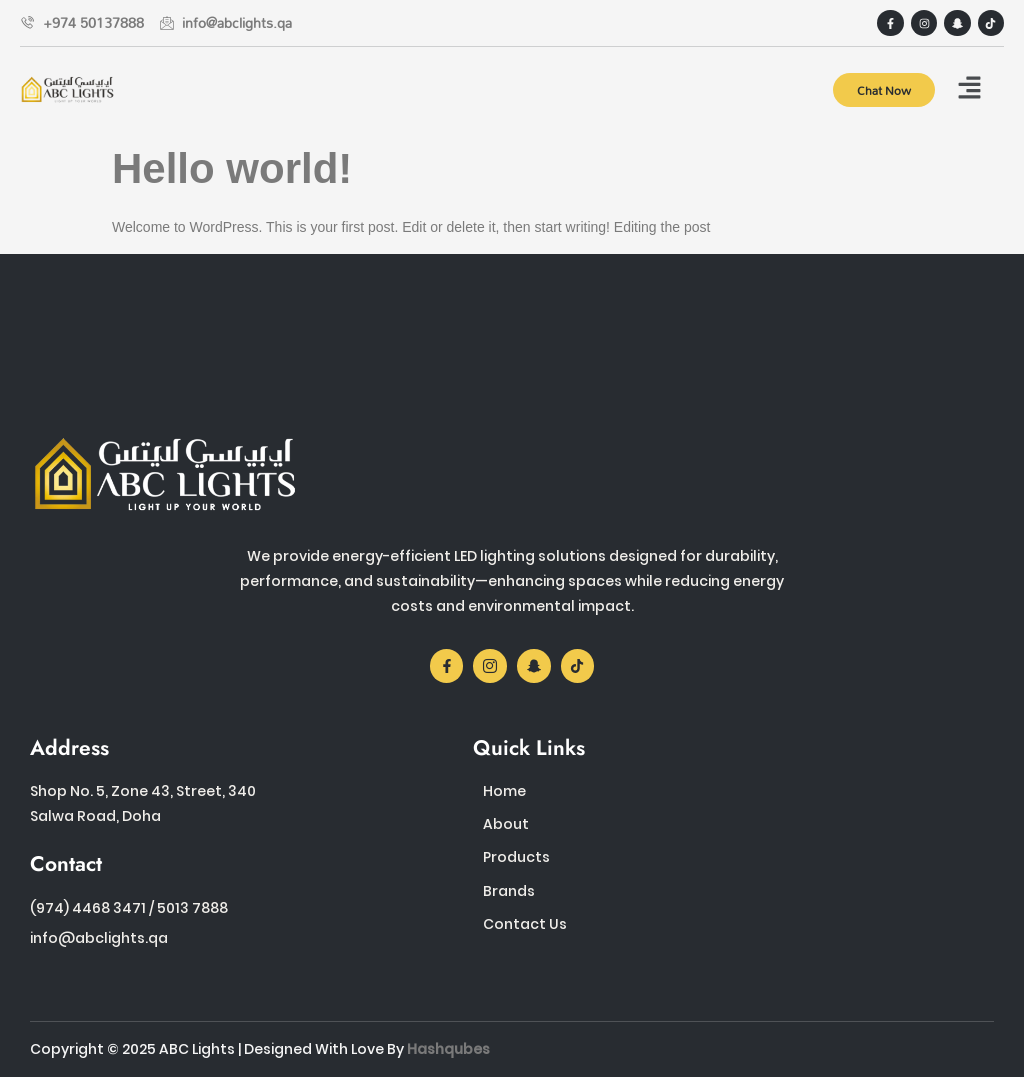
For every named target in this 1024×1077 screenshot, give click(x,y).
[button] (969, 89)
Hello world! (232, 168)
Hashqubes (448, 1049)
